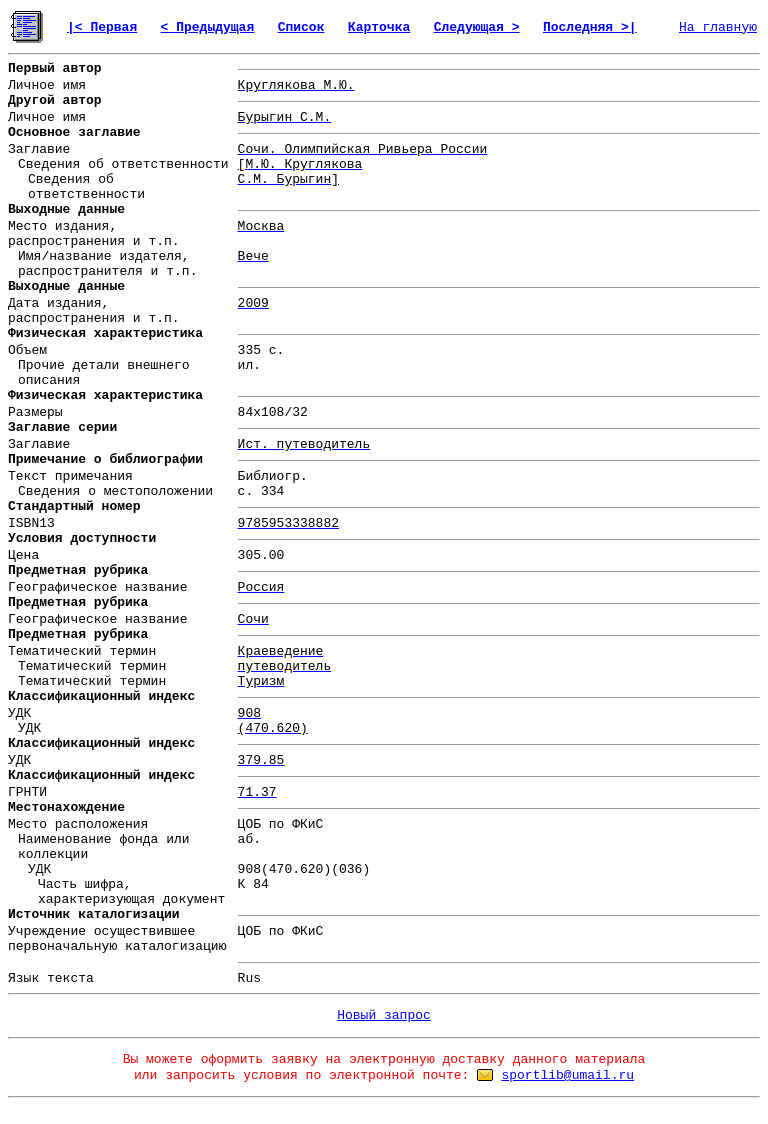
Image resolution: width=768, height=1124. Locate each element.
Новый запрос (384, 1015)
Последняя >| (590, 27)
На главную (718, 27)
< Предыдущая (208, 27)
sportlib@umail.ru (567, 1075)
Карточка (379, 27)
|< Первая (102, 27)
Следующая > (477, 27)
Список (301, 27)
